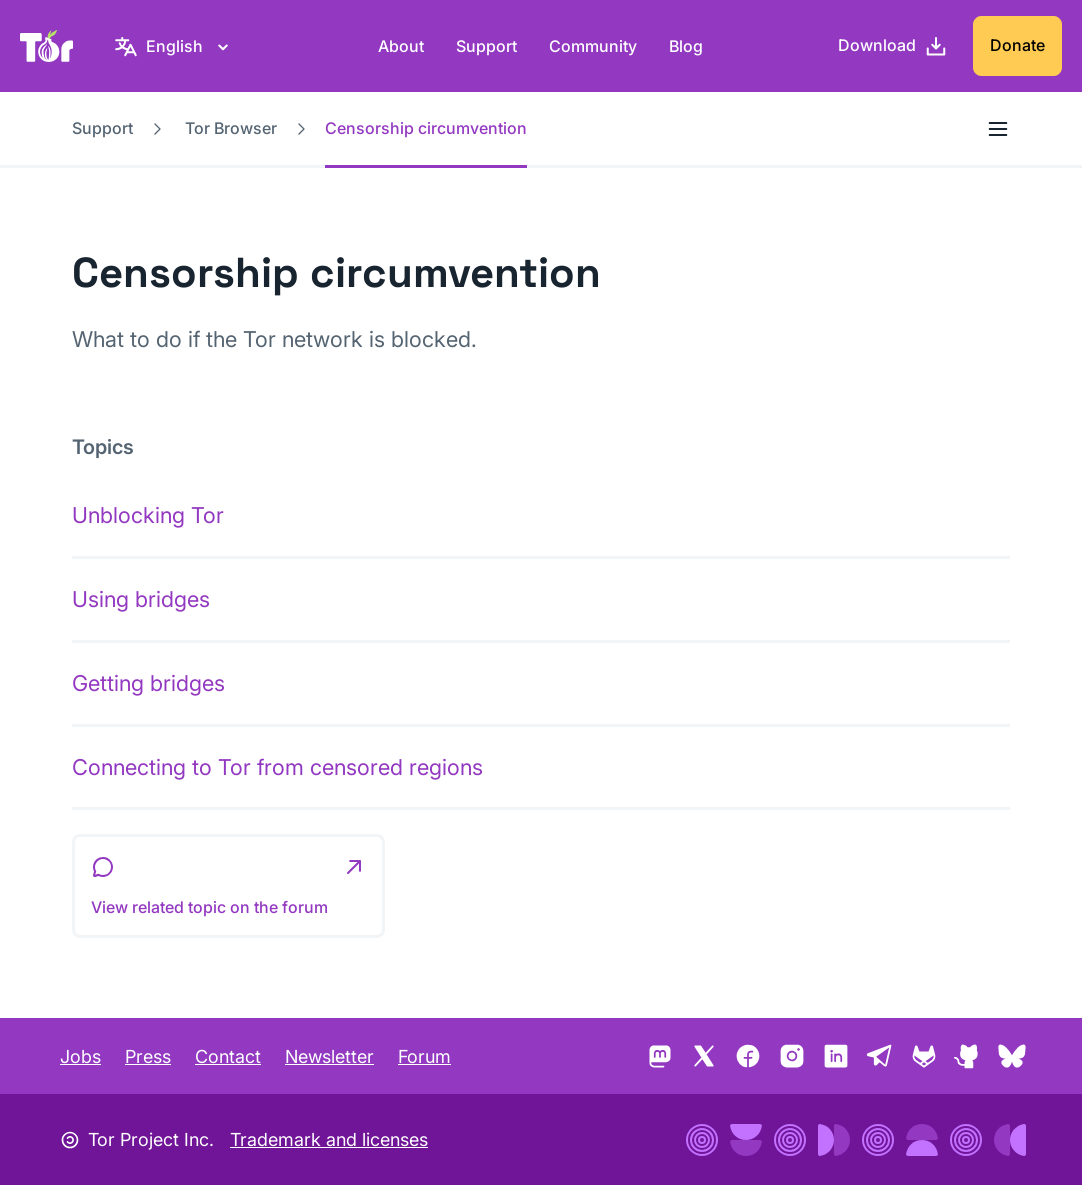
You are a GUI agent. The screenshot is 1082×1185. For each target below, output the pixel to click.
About (401, 46)
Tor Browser (231, 128)
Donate (1017, 45)
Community (593, 46)
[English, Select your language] (174, 46)
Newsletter (329, 1056)
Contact (228, 1056)
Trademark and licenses (329, 1139)
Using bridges (141, 599)
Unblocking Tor (148, 515)
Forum (424, 1056)
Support (486, 46)
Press (148, 1056)
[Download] (893, 46)
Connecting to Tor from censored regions (277, 767)
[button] (228, 886)
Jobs (80, 1056)
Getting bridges (148, 683)
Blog (686, 46)
